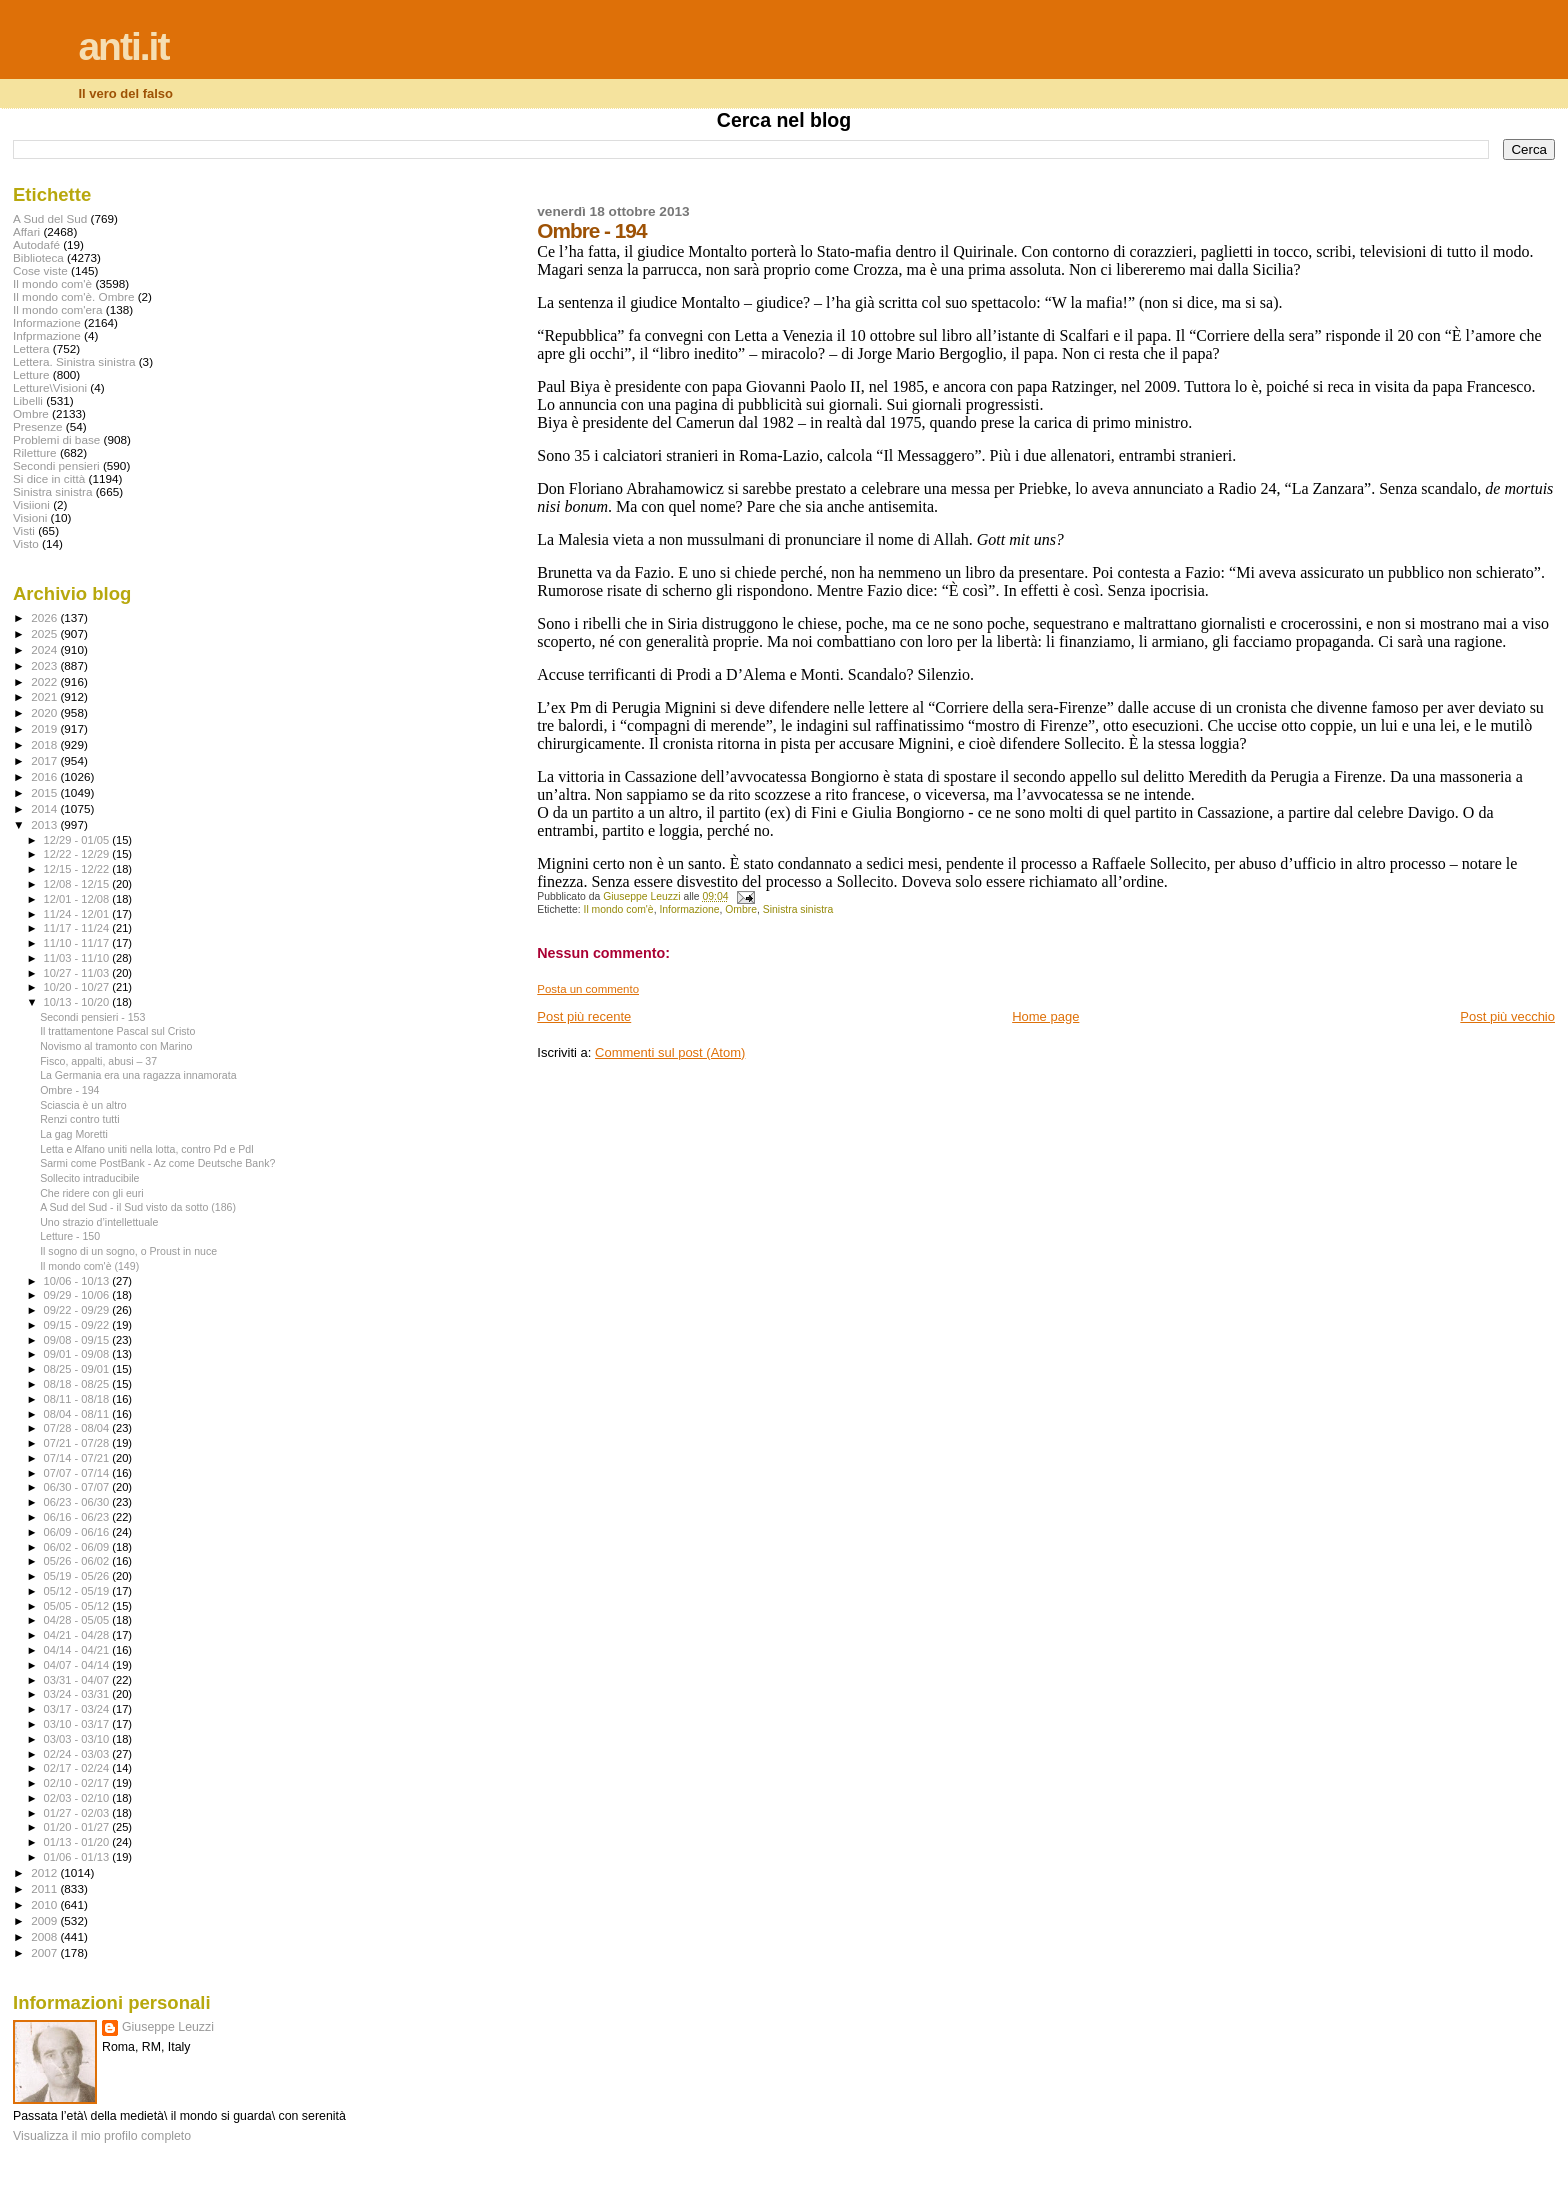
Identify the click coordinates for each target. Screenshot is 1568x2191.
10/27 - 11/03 (78, 973)
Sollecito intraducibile (89, 1178)
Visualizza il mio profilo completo (102, 2136)
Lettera (31, 348)
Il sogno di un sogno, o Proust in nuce (128, 1251)
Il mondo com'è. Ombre (73, 296)
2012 (45, 1872)
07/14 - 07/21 (78, 1458)
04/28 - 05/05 (78, 1620)
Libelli (28, 400)
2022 (45, 681)
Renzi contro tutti (79, 1119)
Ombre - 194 (69, 1090)
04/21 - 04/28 (78, 1635)
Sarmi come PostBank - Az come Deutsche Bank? (157, 1163)
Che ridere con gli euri (91, 1193)
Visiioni (31, 504)
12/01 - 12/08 (78, 899)
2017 (45, 760)
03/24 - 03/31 (78, 1694)
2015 (45, 792)
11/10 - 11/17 (78, 943)
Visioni (30, 517)
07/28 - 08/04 (78, 1428)
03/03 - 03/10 (78, 1739)
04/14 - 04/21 (78, 1650)
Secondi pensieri (56, 465)
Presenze (38, 426)
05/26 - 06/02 (78, 1561)
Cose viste (40, 270)
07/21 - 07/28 (78, 1443)
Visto (26, 543)
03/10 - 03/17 (78, 1724)
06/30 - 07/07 (78, 1487)
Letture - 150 (70, 1236)
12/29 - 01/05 (78, 840)
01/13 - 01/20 (78, 1842)
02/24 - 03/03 (78, 1754)
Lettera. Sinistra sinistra (74, 361)
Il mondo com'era (58, 309)
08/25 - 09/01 (78, 1369)
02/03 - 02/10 (78, 1798)
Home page (1045, 1016)
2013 (45, 824)
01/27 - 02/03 (78, 1813)
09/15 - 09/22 (78, 1325)
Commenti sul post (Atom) (670, 1052)
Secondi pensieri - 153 (92, 1017)
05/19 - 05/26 (78, 1576)
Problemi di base (56, 439)
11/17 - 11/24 (78, 928)
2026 (45, 617)
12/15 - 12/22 (78, 869)
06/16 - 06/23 (78, 1517)
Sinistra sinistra (798, 909)
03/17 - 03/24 (78, 1709)
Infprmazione (47, 335)
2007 (45, 1952)
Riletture (35, 452)
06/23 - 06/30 (78, 1502)
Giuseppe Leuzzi (168, 2027)
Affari (26, 231)
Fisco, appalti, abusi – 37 (98, 1061)
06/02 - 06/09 (78, 1547)
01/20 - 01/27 (78, 1827)
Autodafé (36, 244)
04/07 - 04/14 (78, 1665)
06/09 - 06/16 (78, 1532)
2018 (45, 744)
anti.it (123, 46)
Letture (31, 374)
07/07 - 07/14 (78, 1473)
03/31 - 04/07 (78, 1680)
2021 (45, 696)
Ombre (741, 909)
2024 (45, 649)
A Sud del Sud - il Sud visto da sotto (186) (138, 1207)
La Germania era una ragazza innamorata (138, 1075)
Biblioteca (38, 257)
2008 (45, 1936)
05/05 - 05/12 (78, 1606)
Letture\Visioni (50, 387)
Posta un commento (588, 989)
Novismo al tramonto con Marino (116, 1046)
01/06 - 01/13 (78, 1857)
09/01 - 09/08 (78, 1354)
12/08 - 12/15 (78, 884)
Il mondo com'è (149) (89, 1266)
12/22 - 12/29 (78, 854)
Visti (24, 530)
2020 (45, 712)
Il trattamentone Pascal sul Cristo (117, 1031)
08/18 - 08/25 (78, 1384)
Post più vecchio (1507, 1016)
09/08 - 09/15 (78, 1340)
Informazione (689, 909)
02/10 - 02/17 (78, 1783)
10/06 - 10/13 (78, 1281)
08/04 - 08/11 (78, 1414)
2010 (45, 1904)
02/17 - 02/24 (78, 1768)
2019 (45, 728)
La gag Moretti (74, 1134)
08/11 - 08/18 (78, 1399)
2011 (45, 1888)
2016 (45, 776)
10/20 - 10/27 (78, 987)
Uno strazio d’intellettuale (99, 1222)
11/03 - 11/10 (78, 958)
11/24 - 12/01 (78, 914)
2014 (45, 808)
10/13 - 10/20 (78, 1002)
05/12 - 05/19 (78, 1591)
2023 (45, 665)
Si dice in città (49, 478)
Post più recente (584, 1016)
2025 (45, 633)
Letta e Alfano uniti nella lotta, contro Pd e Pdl (146, 1149)
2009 (45, 1920)
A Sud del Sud (50, 218)
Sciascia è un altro (83, 1105)
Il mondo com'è (619, 909)
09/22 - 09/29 (78, 1310)
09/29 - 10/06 (78, 1295)
